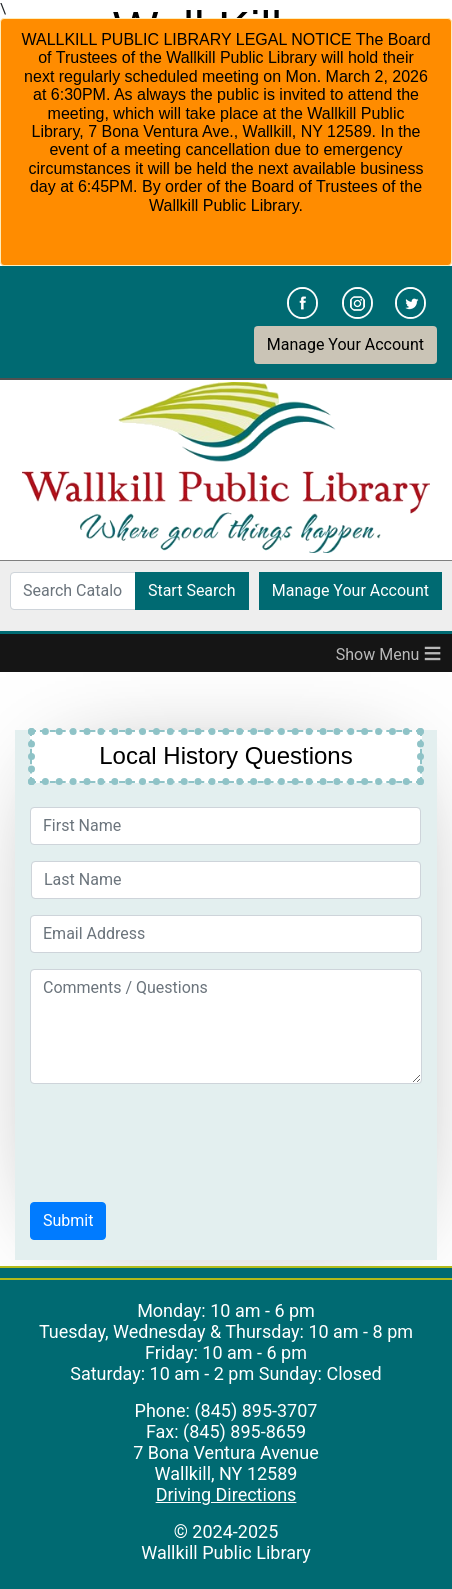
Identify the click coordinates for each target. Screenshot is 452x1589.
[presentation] (182, 1139)
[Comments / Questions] (226, 1026)
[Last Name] (226, 880)
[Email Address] (226, 934)
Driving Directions (226, 1494)
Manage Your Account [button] (345, 344)
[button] (68, 1221)
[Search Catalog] (73, 591)
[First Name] (225, 826)
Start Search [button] (192, 590)
